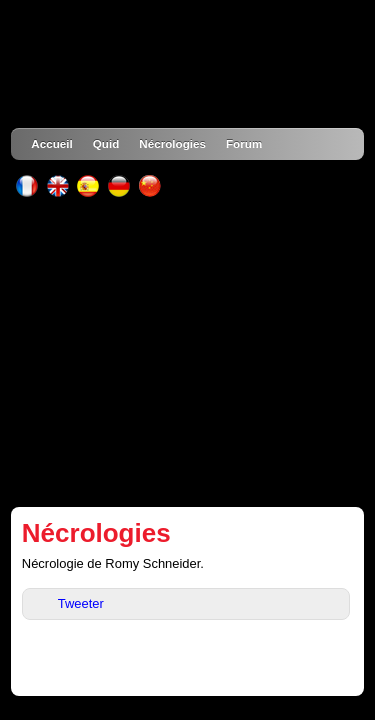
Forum (244, 143)
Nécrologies (172, 143)
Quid (106, 143)
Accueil (51, 143)
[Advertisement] (187, 352)
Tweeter (81, 603)
